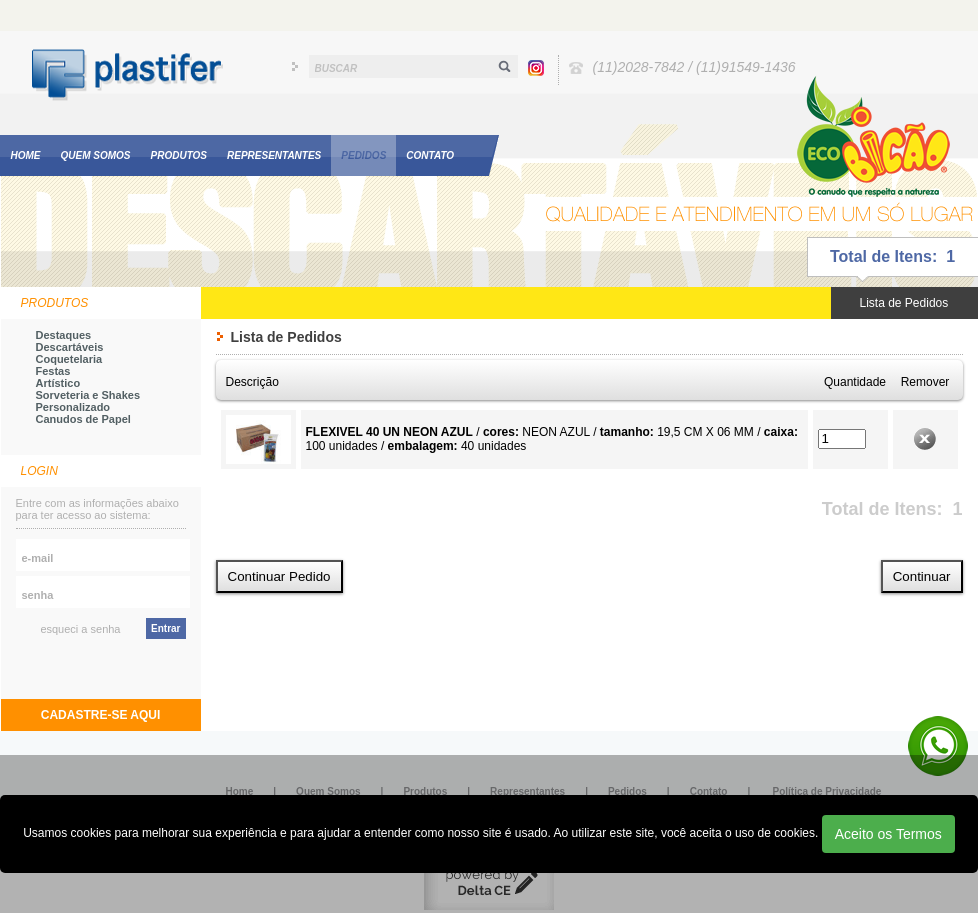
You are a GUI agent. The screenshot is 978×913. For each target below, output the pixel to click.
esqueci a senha (80, 629)
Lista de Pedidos (904, 303)
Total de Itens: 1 (892, 256)
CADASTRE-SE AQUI (101, 715)
